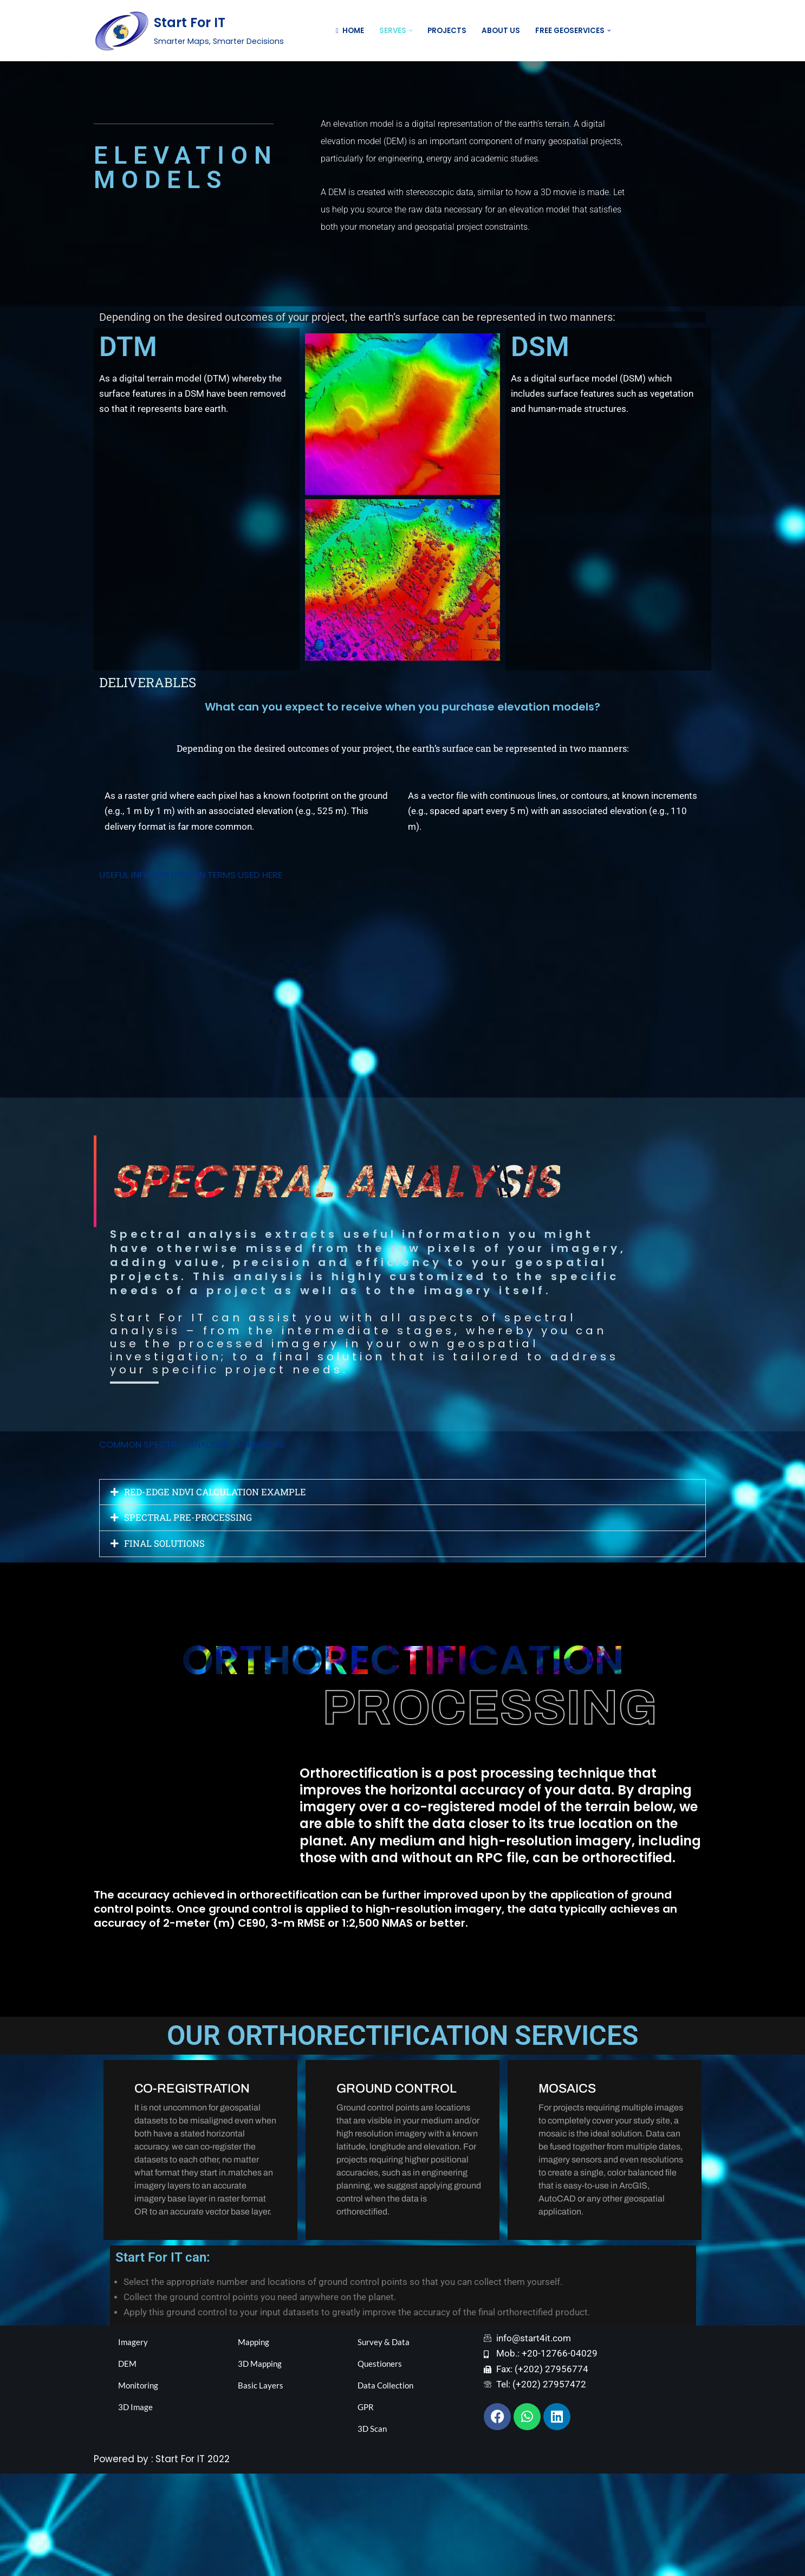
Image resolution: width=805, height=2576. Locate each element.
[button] (410, 31)
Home (349, 30)
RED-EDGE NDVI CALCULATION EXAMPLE (218, 1586)
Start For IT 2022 (192, 2561)
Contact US (677, 30)
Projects (446, 30)
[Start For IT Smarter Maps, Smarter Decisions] (189, 30)
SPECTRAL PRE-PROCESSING (190, 1613)
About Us (500, 30)
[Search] (623, 31)
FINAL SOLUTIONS (166, 1640)
